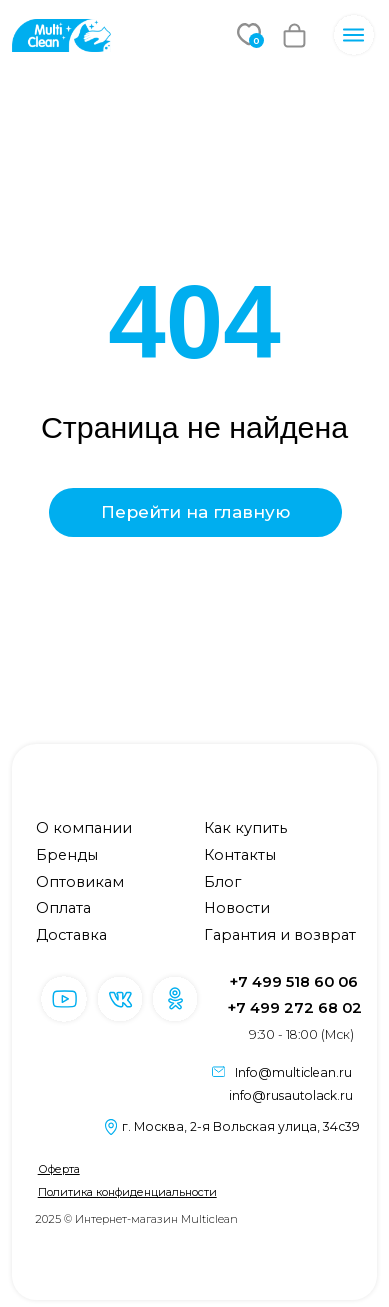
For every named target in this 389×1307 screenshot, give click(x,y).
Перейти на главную (195, 512)
